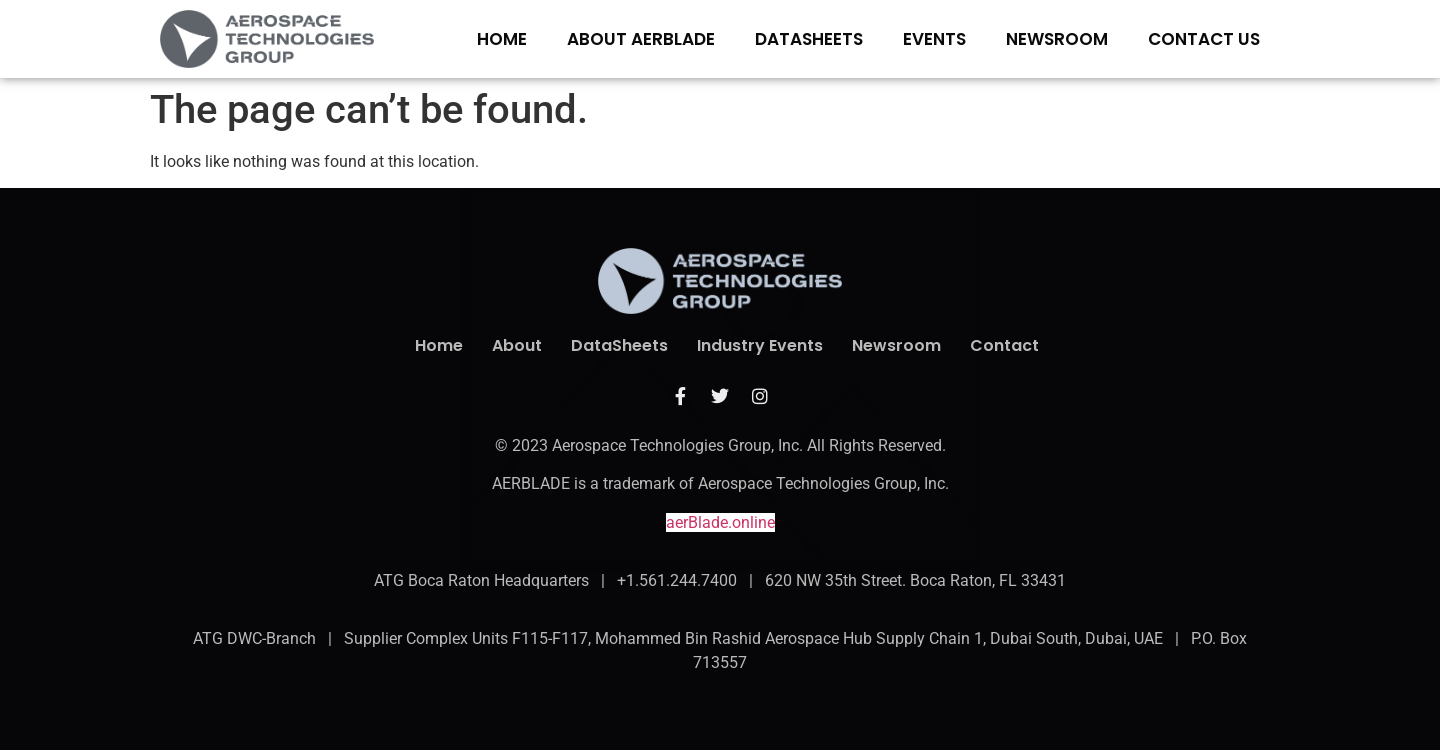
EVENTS (934, 39)
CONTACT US (1204, 39)
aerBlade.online (720, 522)
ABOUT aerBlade (641, 39)
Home (502, 39)
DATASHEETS (809, 39)
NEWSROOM (1057, 39)
